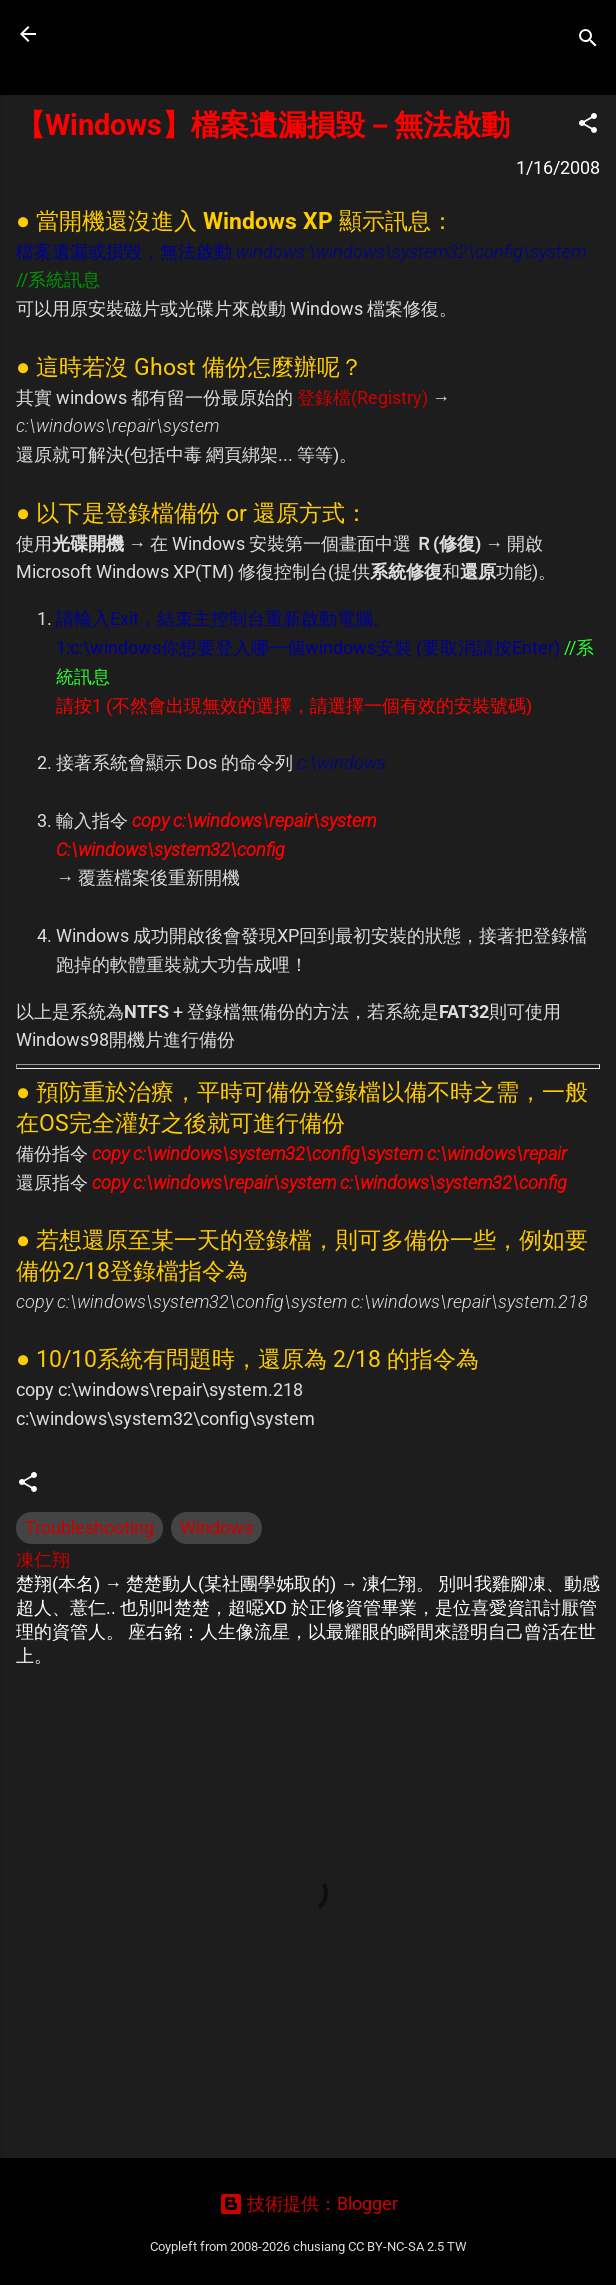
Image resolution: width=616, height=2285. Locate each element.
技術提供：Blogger (308, 2203)
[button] (588, 126)
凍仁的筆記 (143, 34)
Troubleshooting (89, 1527)
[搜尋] (588, 40)
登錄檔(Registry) (362, 397)
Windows (216, 1527)
